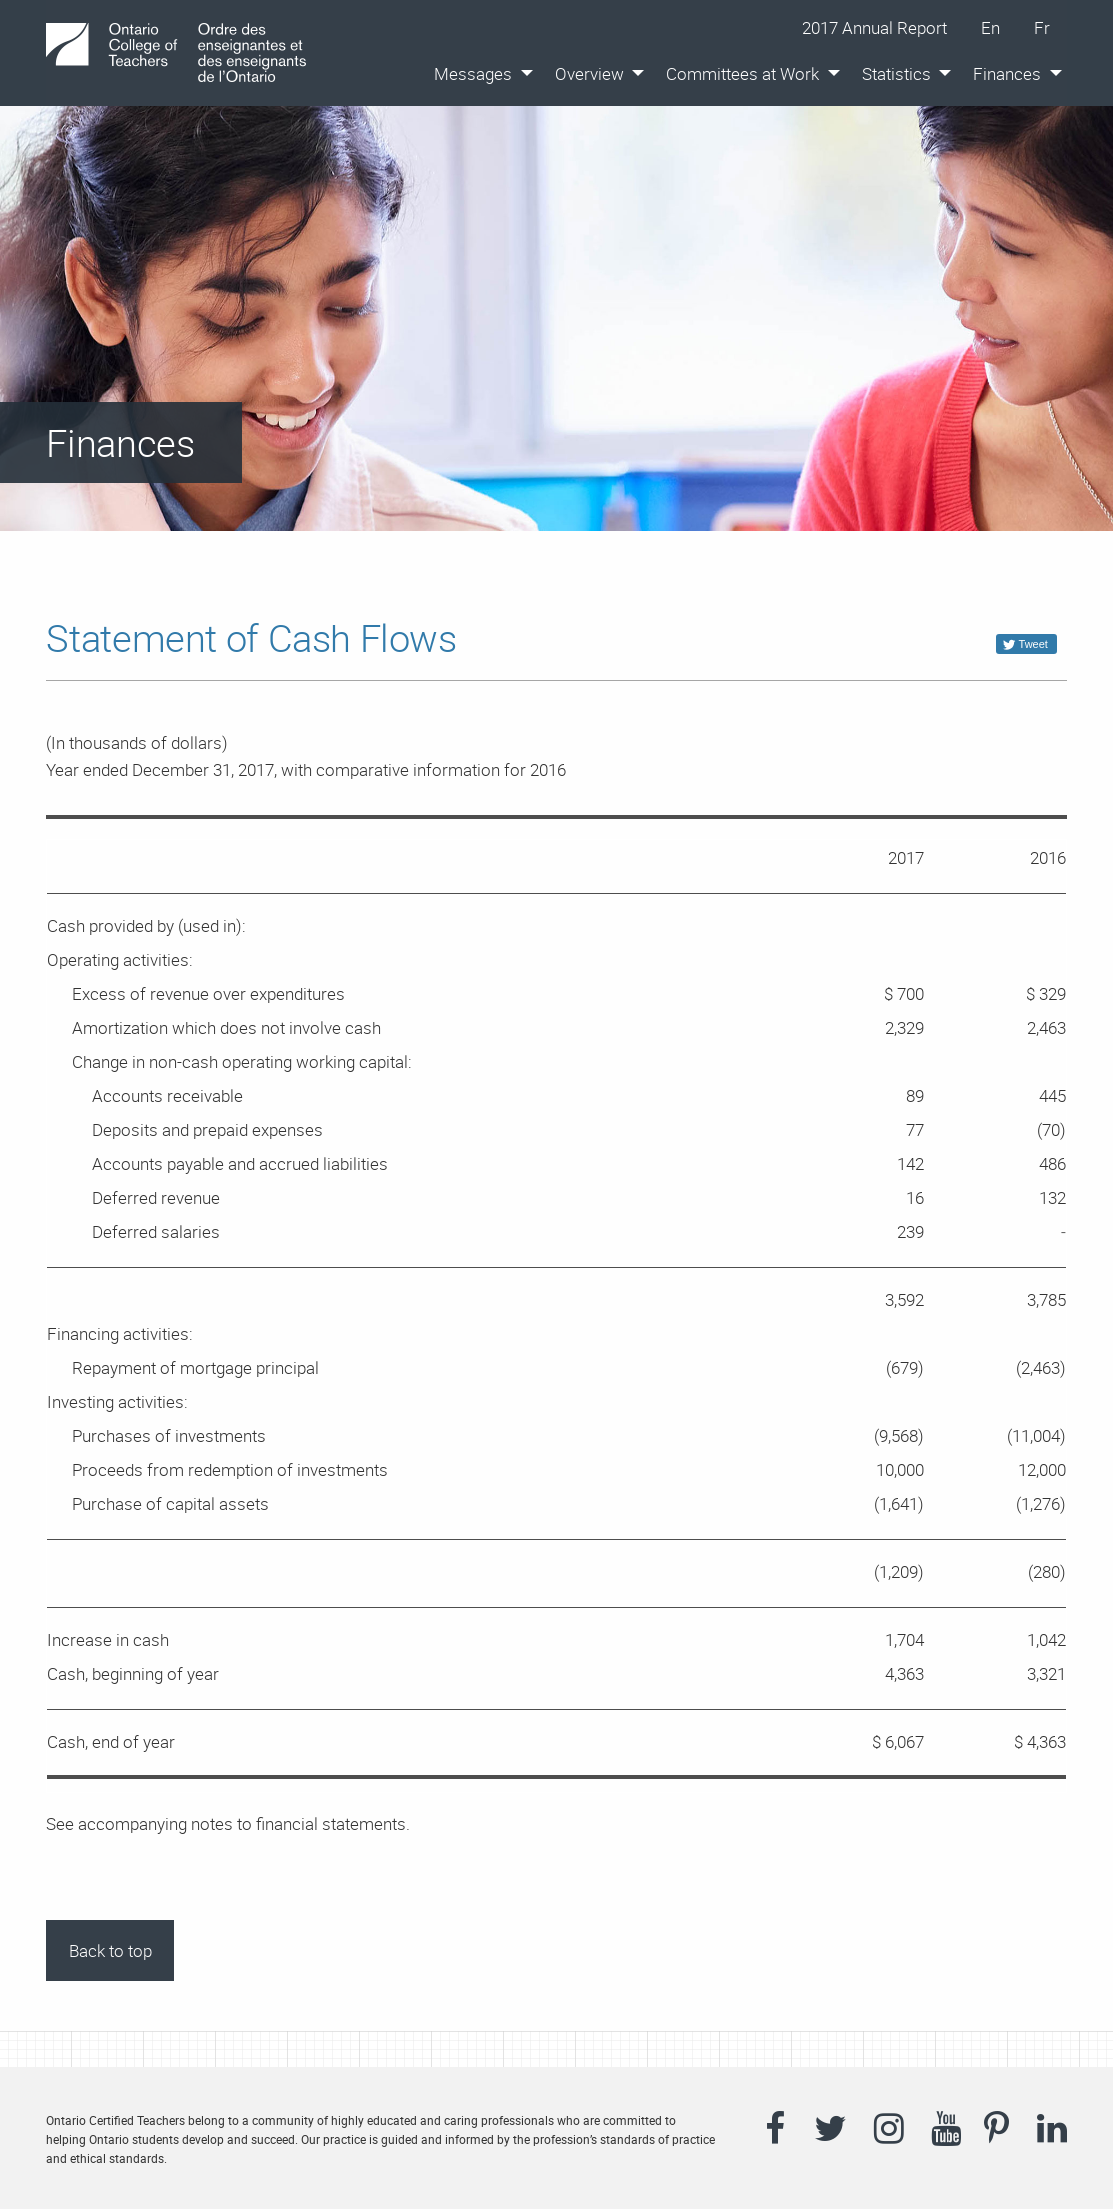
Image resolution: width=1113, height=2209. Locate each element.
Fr (1050, 27)
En (999, 27)
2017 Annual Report (874, 27)
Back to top (110, 1950)
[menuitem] (477, 73)
